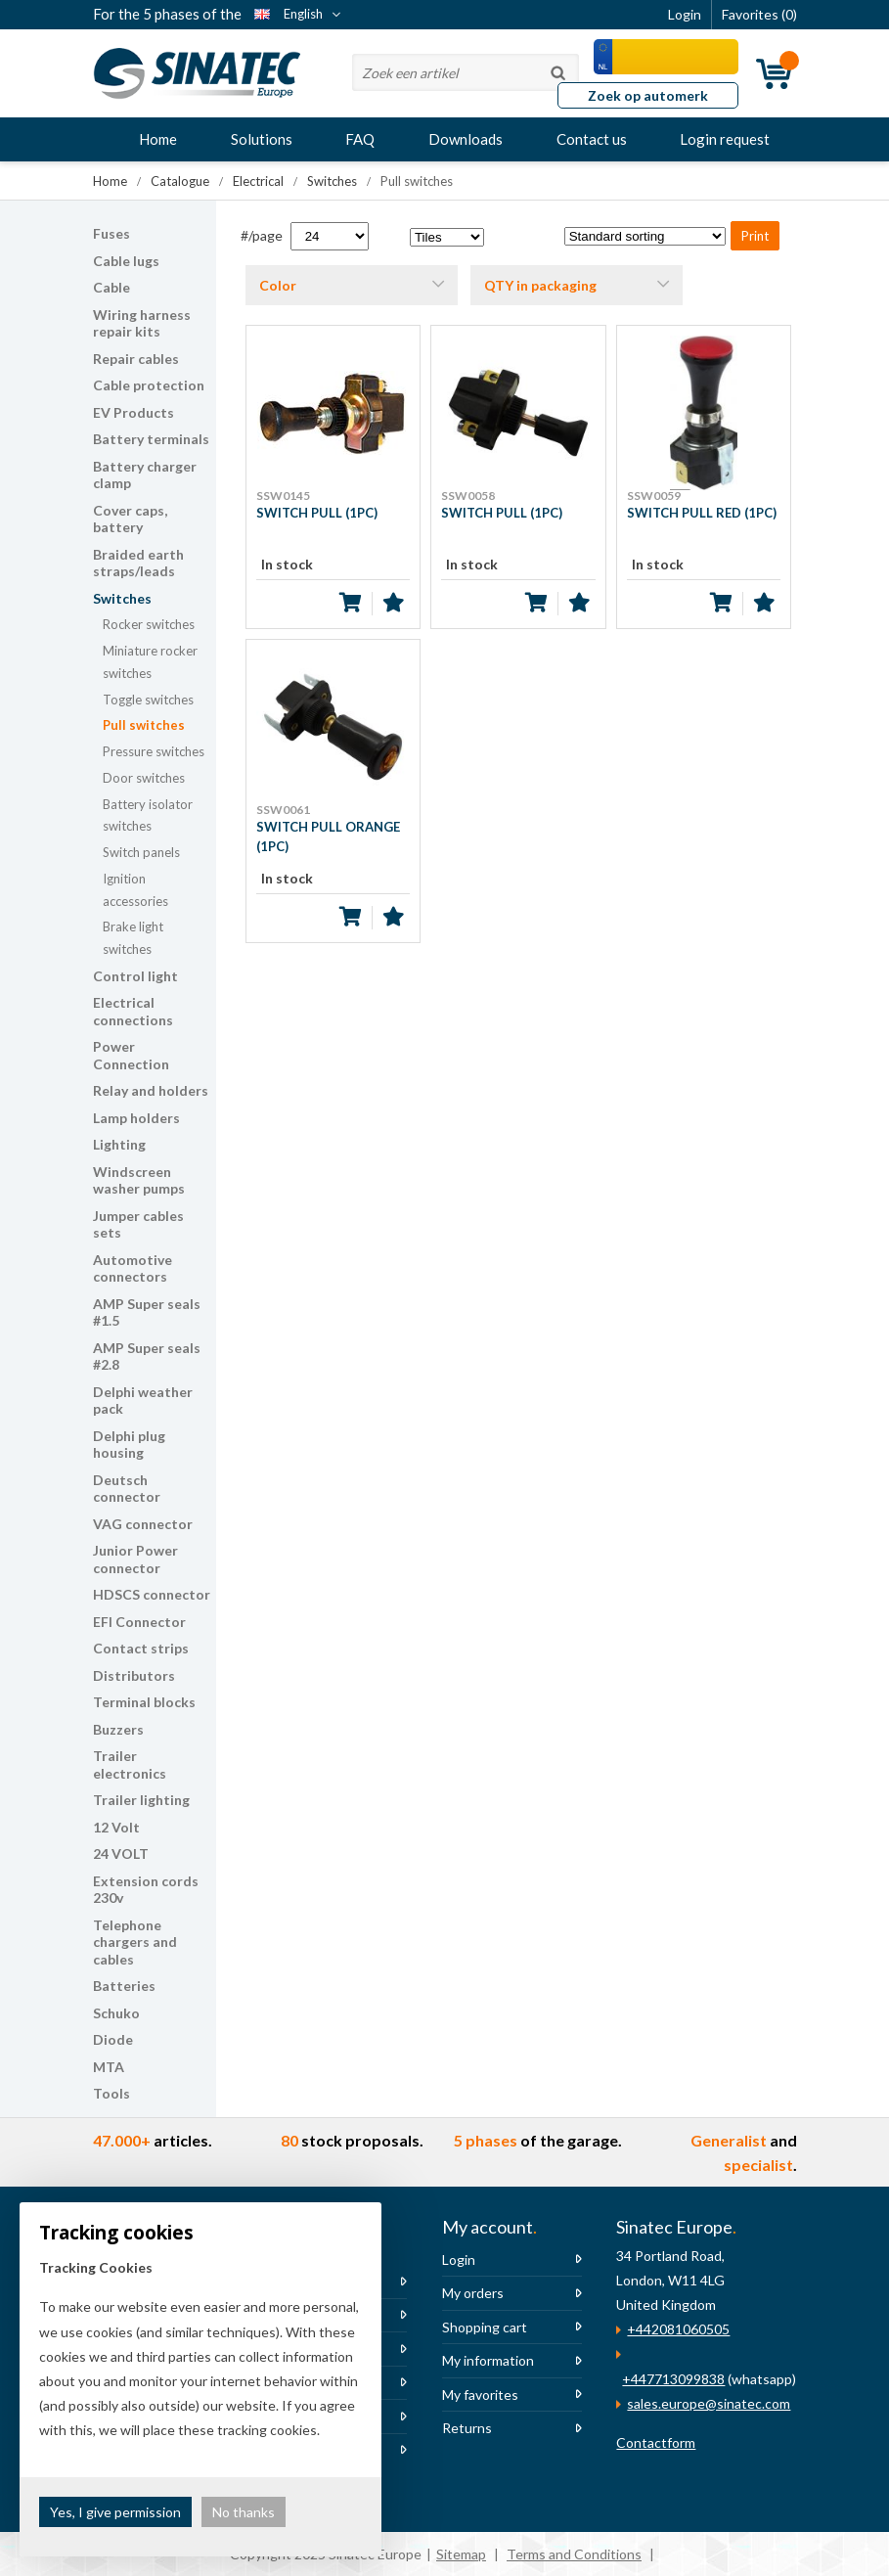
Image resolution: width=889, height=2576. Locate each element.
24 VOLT (121, 1853)
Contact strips (141, 1648)
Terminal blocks (144, 1702)
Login (458, 2259)
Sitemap (461, 2554)
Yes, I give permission (115, 2512)
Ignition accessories (135, 890)
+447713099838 (673, 2379)
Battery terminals (151, 438)
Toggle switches (148, 699)
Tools (111, 2093)
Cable (111, 287)
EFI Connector (139, 1621)
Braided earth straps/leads (138, 563)
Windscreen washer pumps (139, 1180)
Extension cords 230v (146, 1890)
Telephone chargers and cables (135, 1942)
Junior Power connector (135, 1559)
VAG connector (143, 1523)
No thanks (243, 2512)
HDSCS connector (151, 1594)
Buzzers (118, 1729)
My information (488, 2360)
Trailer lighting (141, 1799)
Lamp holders (136, 1117)
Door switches (144, 778)
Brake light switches (133, 938)
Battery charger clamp (145, 475)
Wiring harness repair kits (142, 323)
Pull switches (144, 725)
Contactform (655, 2442)
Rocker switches (149, 624)
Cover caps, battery (130, 519)
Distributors (134, 1675)
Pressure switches (153, 751)
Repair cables (136, 358)
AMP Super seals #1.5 (146, 1312)
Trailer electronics (129, 1764)
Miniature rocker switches (150, 662)
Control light (135, 976)
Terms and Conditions (574, 2554)
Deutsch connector (126, 1488)
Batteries (124, 1985)
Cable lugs (126, 260)
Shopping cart (484, 2327)
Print (755, 236)
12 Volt (116, 1827)
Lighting (119, 1144)
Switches (122, 598)
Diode (113, 2039)
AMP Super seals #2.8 (146, 1356)
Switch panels (141, 852)
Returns (467, 2427)
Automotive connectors (132, 1268)
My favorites (480, 2394)
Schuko (116, 2013)
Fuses (111, 233)
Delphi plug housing (129, 1444)
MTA (108, 2066)
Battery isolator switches (148, 815)
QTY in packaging (540, 285)
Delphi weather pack (143, 1400)
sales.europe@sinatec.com (708, 2403)
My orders (473, 2292)
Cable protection (148, 385)
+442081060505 (678, 2329)
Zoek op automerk (648, 95)
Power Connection (131, 1055)
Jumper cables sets (138, 1224)
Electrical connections (133, 1011)
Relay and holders (150, 1090)
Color (277, 285)
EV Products (133, 412)
